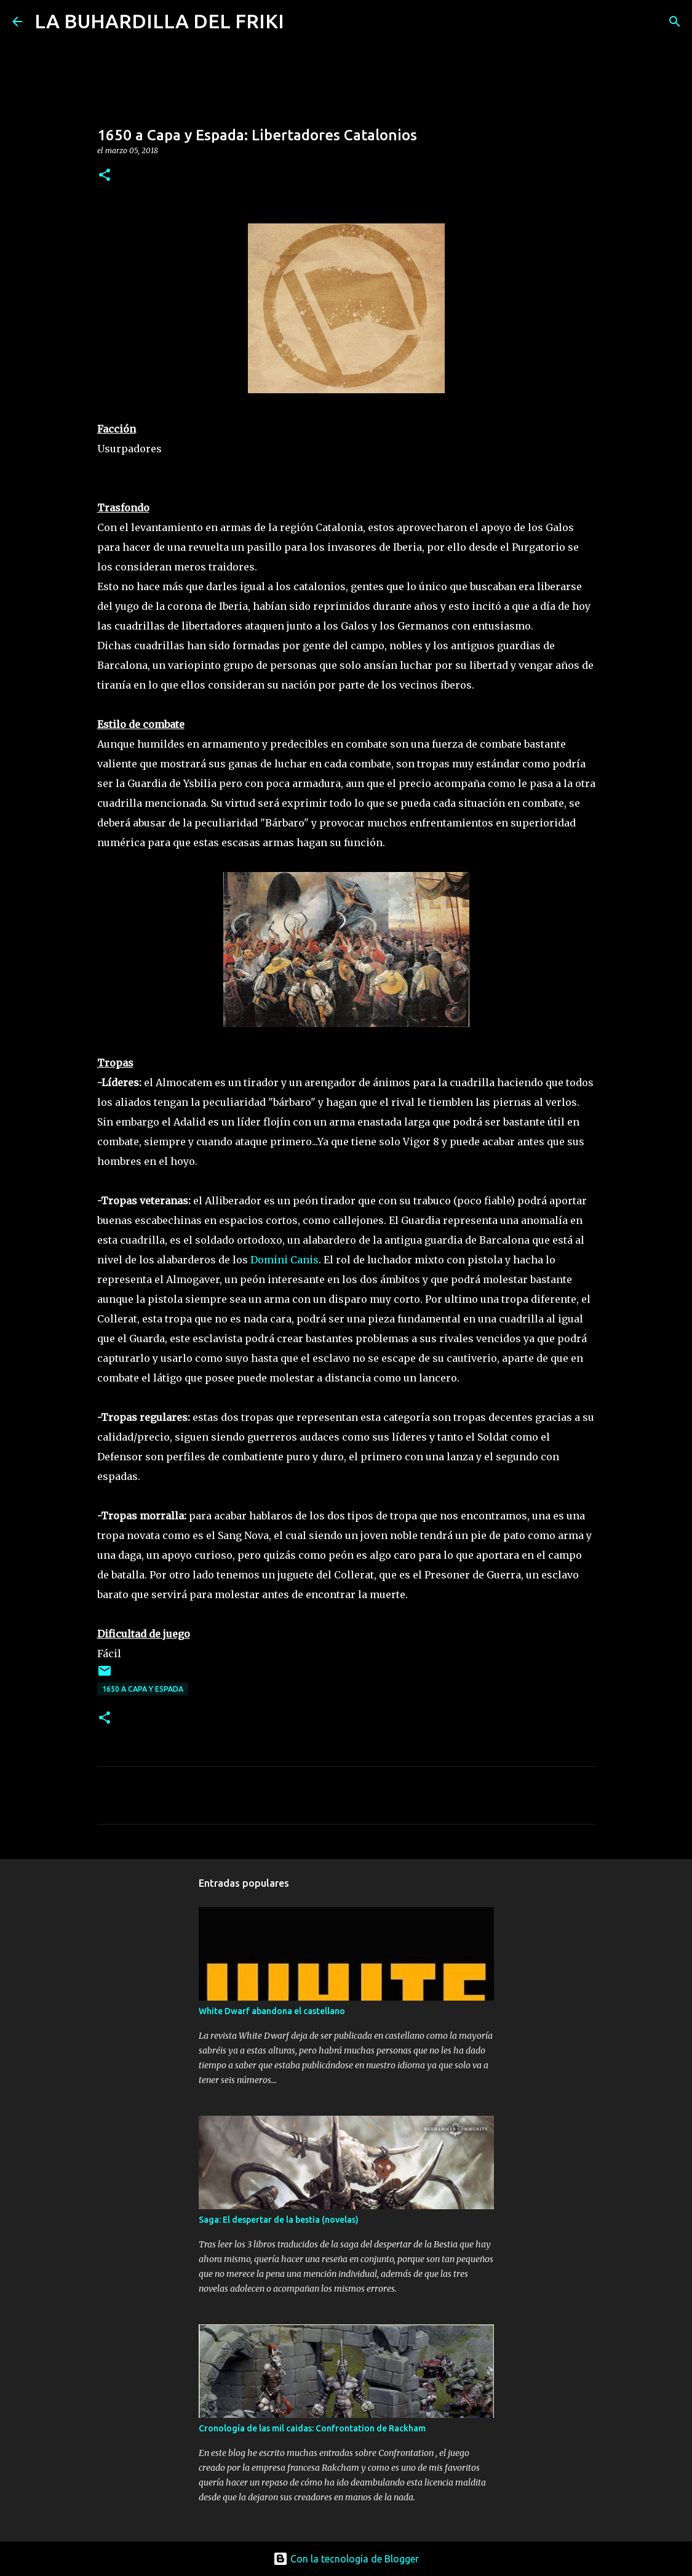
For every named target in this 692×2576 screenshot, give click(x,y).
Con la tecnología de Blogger (346, 2558)
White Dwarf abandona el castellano (272, 2011)
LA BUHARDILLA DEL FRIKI (159, 21)
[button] (104, 175)
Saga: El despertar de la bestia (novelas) (279, 2220)
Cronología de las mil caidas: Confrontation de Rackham (312, 2428)
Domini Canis (284, 1260)
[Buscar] (301, 21)
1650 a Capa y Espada (142, 1689)
